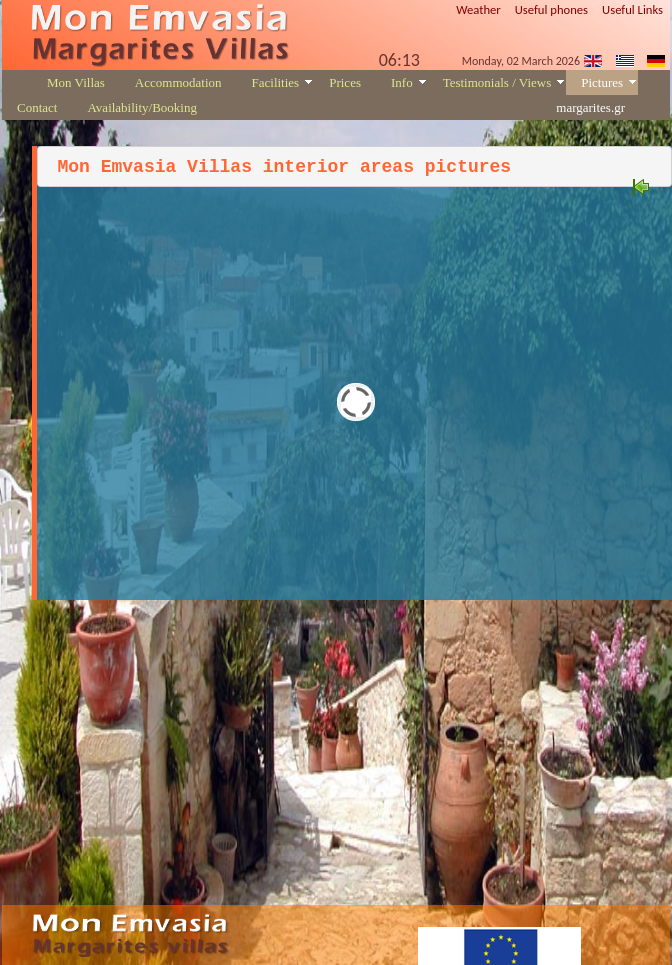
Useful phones (551, 10)
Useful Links (632, 10)
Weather (478, 10)
